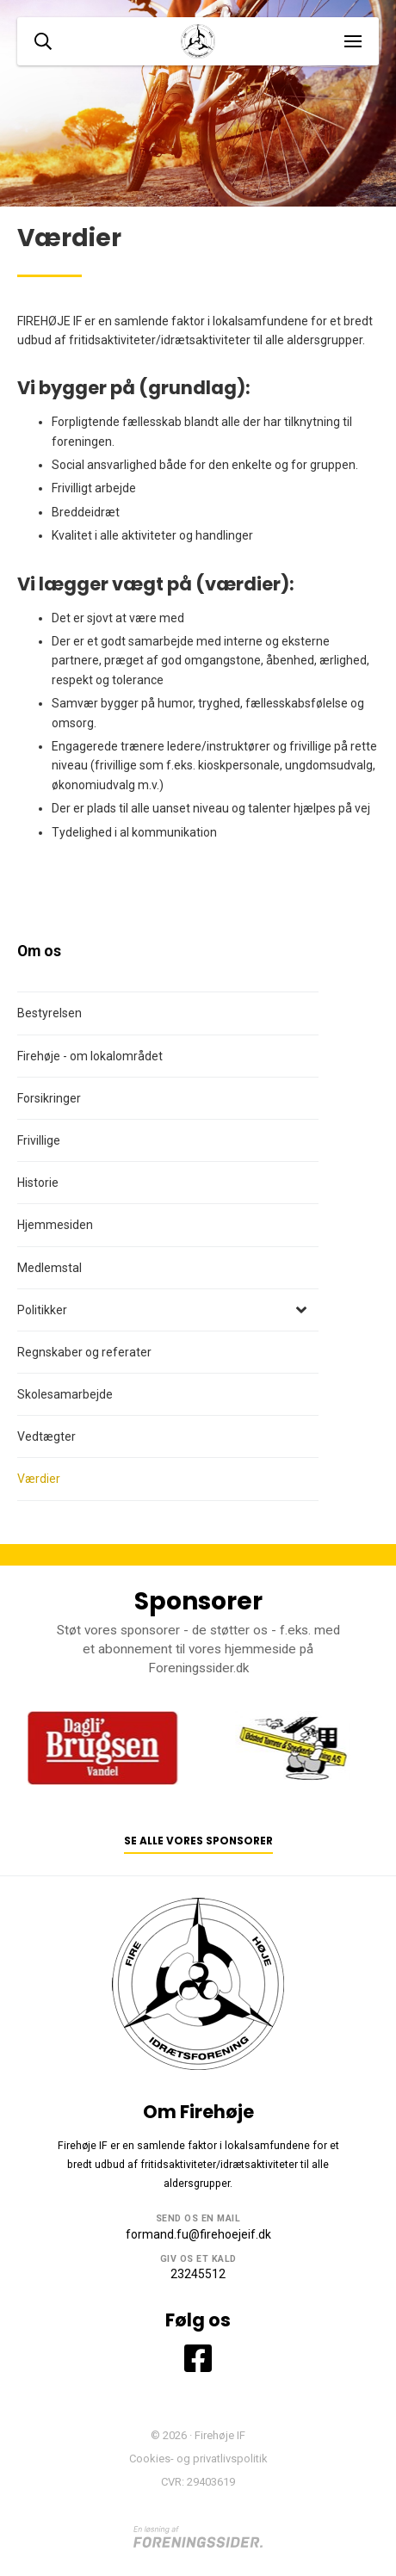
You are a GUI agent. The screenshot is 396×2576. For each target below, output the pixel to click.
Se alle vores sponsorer (198, 1841)
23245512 (198, 2274)
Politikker (42, 1310)
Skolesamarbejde (65, 1394)
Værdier (38, 1479)
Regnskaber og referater (84, 1352)
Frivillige (38, 1140)
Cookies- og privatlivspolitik (198, 2458)
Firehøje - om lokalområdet (90, 1056)
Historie (38, 1182)
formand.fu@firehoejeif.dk (198, 2234)
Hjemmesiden (55, 1225)
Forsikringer (49, 1098)
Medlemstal (49, 1268)
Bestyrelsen (49, 1013)
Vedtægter (46, 1436)
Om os (39, 951)
